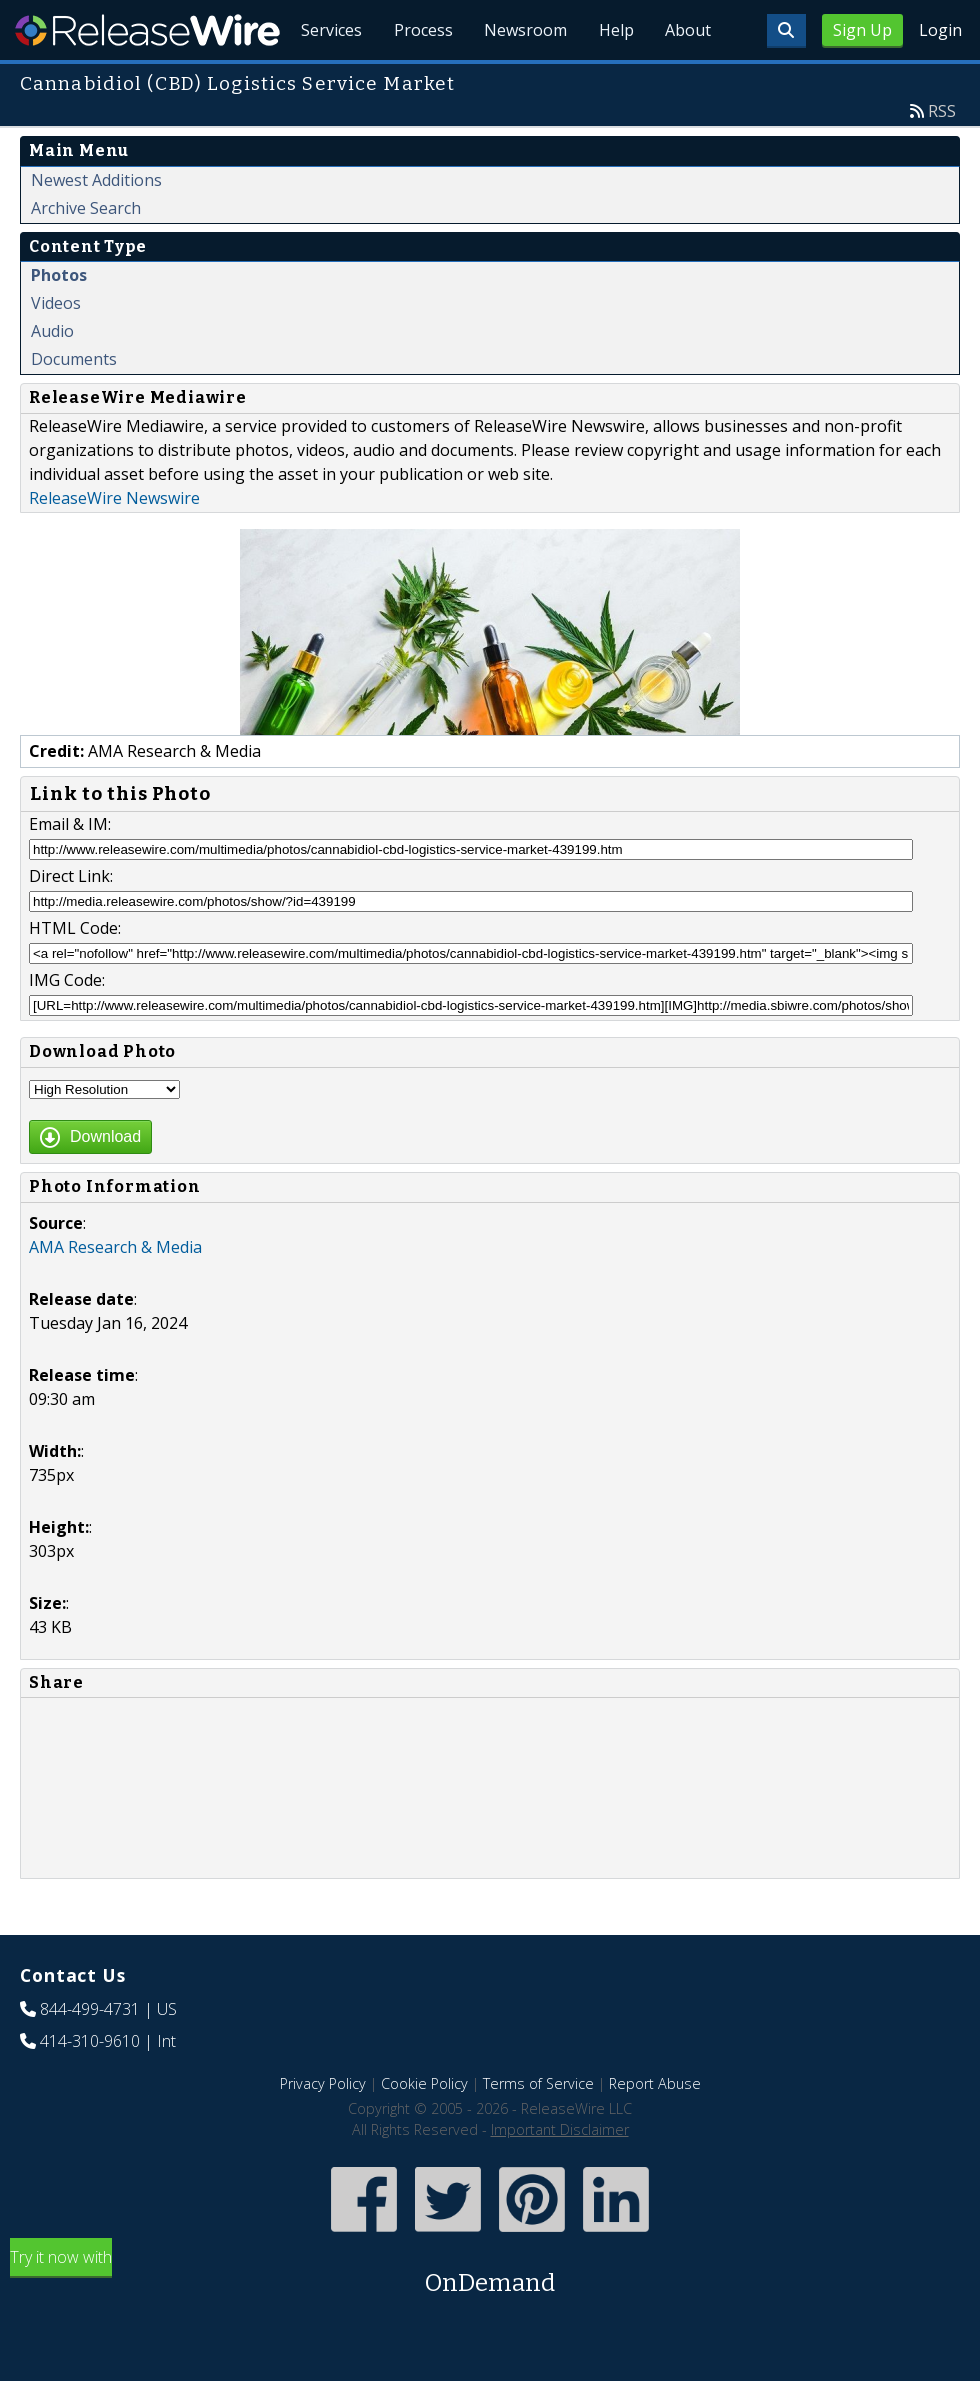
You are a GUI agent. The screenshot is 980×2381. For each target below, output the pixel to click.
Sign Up (862, 30)
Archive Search (86, 254)
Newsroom (524, 80)
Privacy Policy (323, 2129)
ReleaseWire (147, 30)
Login (940, 30)
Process (421, 80)
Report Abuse (655, 2129)
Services (329, 80)
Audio (52, 377)
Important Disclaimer (560, 2175)
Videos (56, 349)
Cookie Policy (424, 2129)
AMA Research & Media (115, 1293)
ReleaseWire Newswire (114, 544)
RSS (942, 157)
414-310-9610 (90, 2087)
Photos (59, 321)
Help (615, 80)
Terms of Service (538, 2129)
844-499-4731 (90, 2055)
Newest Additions (96, 226)
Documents (74, 405)
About (688, 80)
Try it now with (490, 2319)
